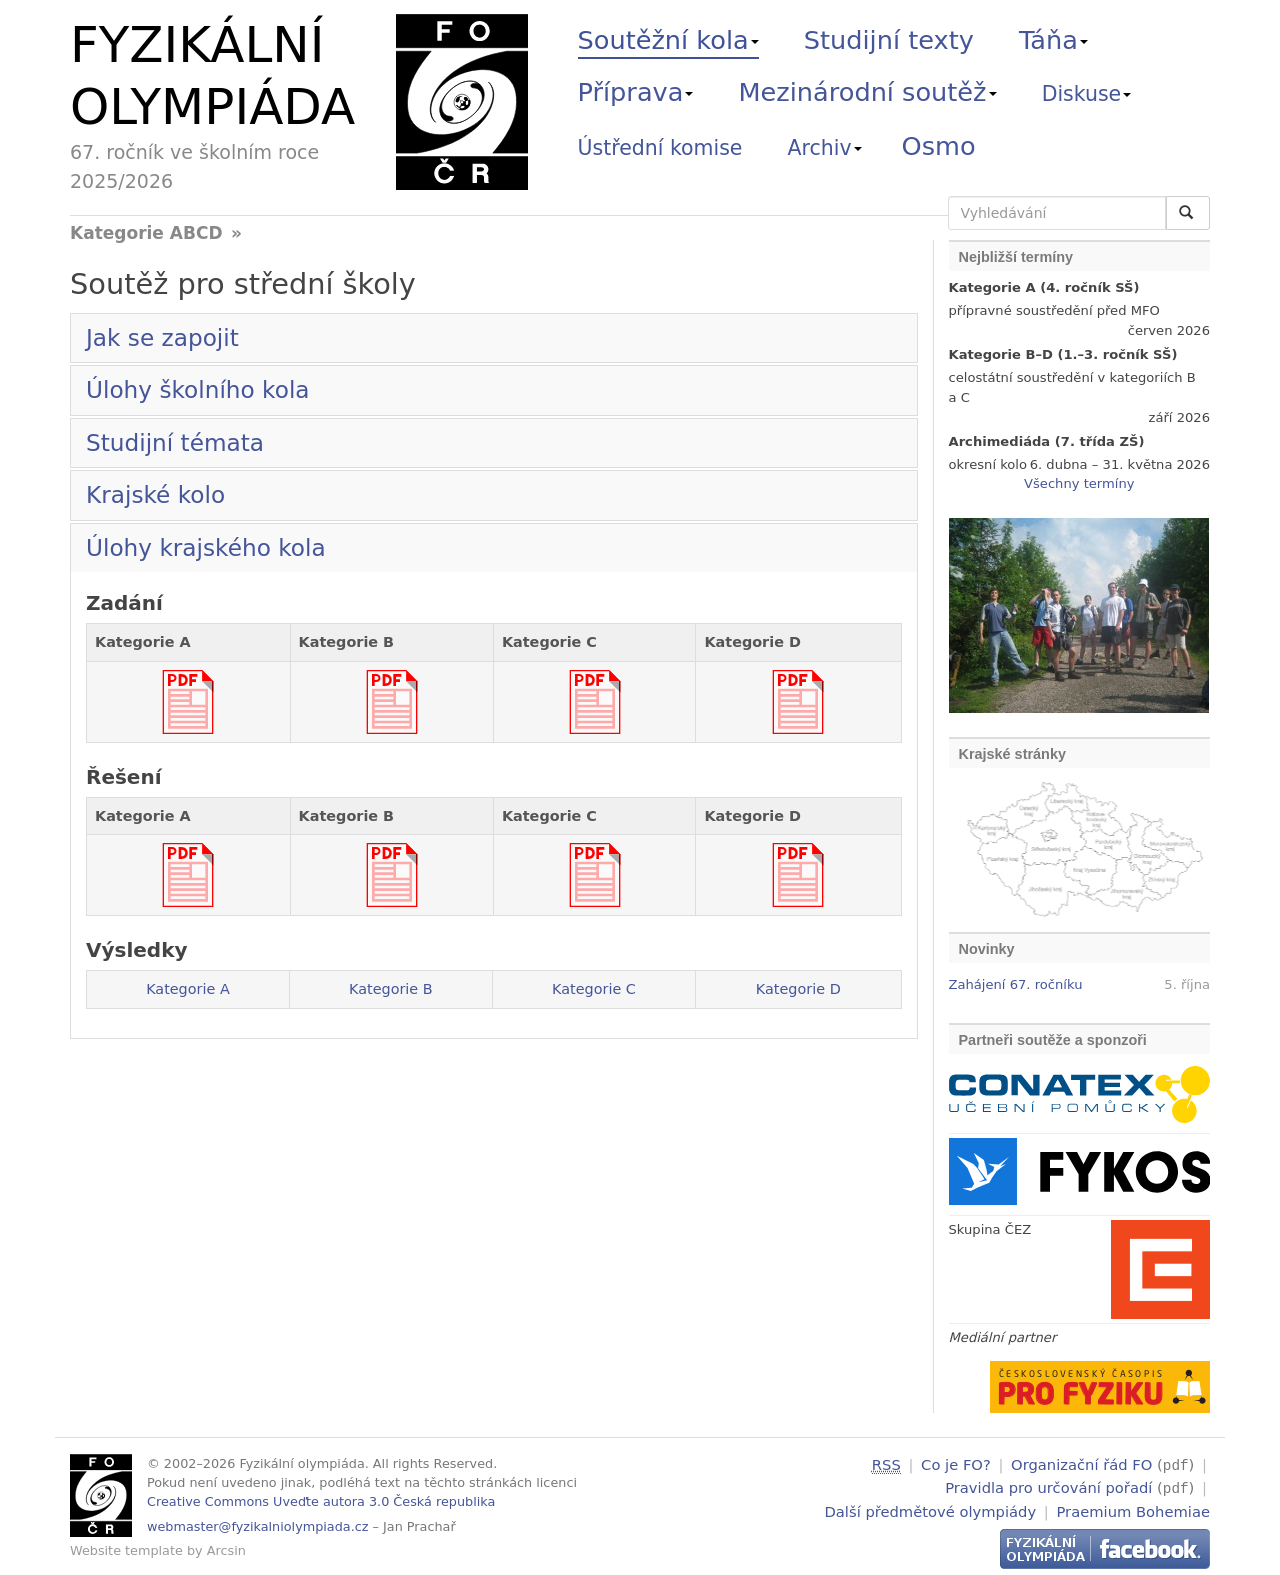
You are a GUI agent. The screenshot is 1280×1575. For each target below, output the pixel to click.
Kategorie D (798, 989)
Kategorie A (188, 989)
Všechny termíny (1079, 483)
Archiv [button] (825, 148)
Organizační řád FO (1081, 1464)
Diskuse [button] (1087, 94)
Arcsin (226, 1550)
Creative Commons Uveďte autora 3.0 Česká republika (321, 1501)
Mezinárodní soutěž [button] (868, 92)
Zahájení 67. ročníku (1016, 984)
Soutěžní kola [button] (668, 40)
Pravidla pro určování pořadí (1048, 1486)
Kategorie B (391, 989)
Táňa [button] (1053, 40)
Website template (126, 1550)
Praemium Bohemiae (1133, 1508)
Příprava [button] (636, 92)
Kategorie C (594, 989)
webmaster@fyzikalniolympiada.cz (258, 1526)
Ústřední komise (660, 148)
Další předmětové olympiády (931, 1508)
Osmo (939, 146)
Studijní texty (889, 40)
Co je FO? (956, 1464)
